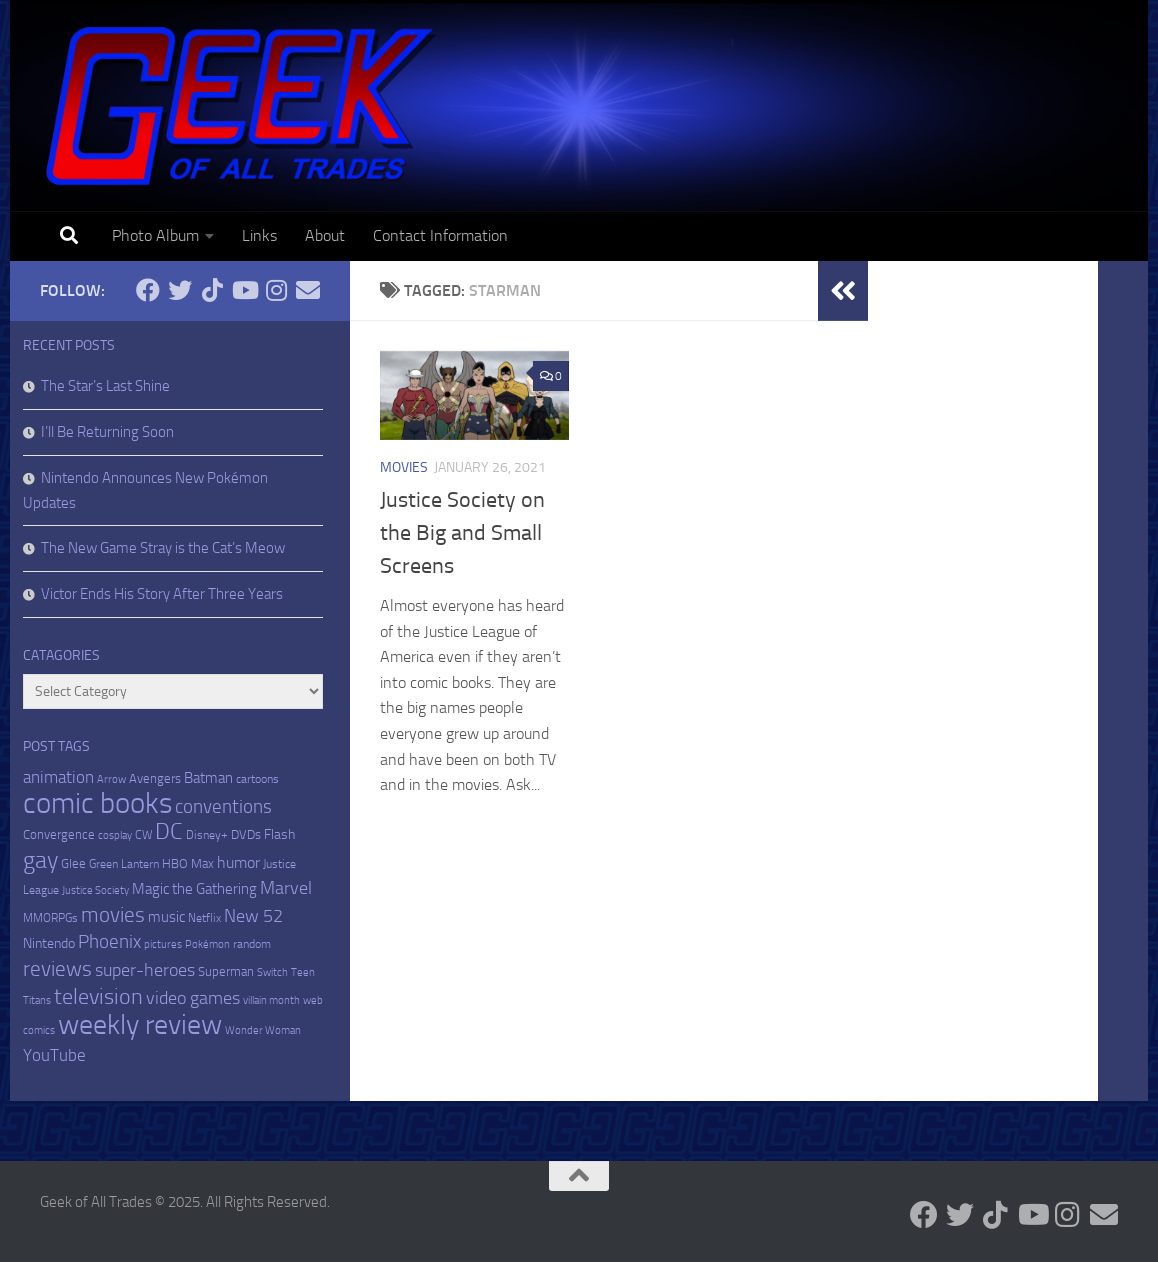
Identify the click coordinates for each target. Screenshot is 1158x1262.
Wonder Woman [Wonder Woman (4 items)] (263, 1030)
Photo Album (155, 235)
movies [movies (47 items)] (113, 914)
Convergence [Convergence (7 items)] (59, 834)
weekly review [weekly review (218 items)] (140, 1024)
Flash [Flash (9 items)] (279, 834)
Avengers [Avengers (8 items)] (155, 778)
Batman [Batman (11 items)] (208, 778)
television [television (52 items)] (98, 997)
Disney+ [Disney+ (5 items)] (207, 835)
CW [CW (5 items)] (143, 835)
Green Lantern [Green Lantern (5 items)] (124, 864)
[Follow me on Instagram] (276, 290)
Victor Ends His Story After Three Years (162, 594)
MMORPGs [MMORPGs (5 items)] (50, 918)
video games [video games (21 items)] (193, 998)
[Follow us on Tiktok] (212, 290)
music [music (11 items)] (166, 917)
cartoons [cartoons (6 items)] (257, 779)
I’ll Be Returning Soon (107, 432)
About (325, 235)
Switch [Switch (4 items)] (272, 972)
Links (259, 235)
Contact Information (440, 235)
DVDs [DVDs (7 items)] (246, 834)
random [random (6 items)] (252, 944)
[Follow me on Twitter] (180, 290)
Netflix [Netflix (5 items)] (204, 918)
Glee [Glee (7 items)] (73, 863)
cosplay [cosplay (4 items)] (115, 835)
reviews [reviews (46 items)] (57, 968)
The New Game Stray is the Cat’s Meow (163, 548)
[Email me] (308, 290)
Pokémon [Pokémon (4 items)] (207, 944)
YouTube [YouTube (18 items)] (54, 1055)
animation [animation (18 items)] (58, 777)
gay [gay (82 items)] (40, 860)
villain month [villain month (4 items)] (271, 1000)
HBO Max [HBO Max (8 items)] (188, 863)
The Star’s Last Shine (105, 386)
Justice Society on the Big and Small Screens (462, 533)
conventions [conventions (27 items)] (223, 807)
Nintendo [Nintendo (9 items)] (49, 943)
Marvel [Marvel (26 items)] (286, 888)
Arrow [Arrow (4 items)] (111, 779)
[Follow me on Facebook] (148, 290)
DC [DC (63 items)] (169, 831)
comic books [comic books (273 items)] (97, 803)
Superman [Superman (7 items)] (226, 971)
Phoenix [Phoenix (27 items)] (109, 942)
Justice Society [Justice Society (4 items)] (95, 890)
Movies (404, 467)
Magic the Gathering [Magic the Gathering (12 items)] (194, 889)
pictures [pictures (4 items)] (163, 944)
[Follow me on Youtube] (244, 290)
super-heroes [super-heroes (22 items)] (145, 970)
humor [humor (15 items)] (238, 862)
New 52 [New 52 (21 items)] (253, 916)
